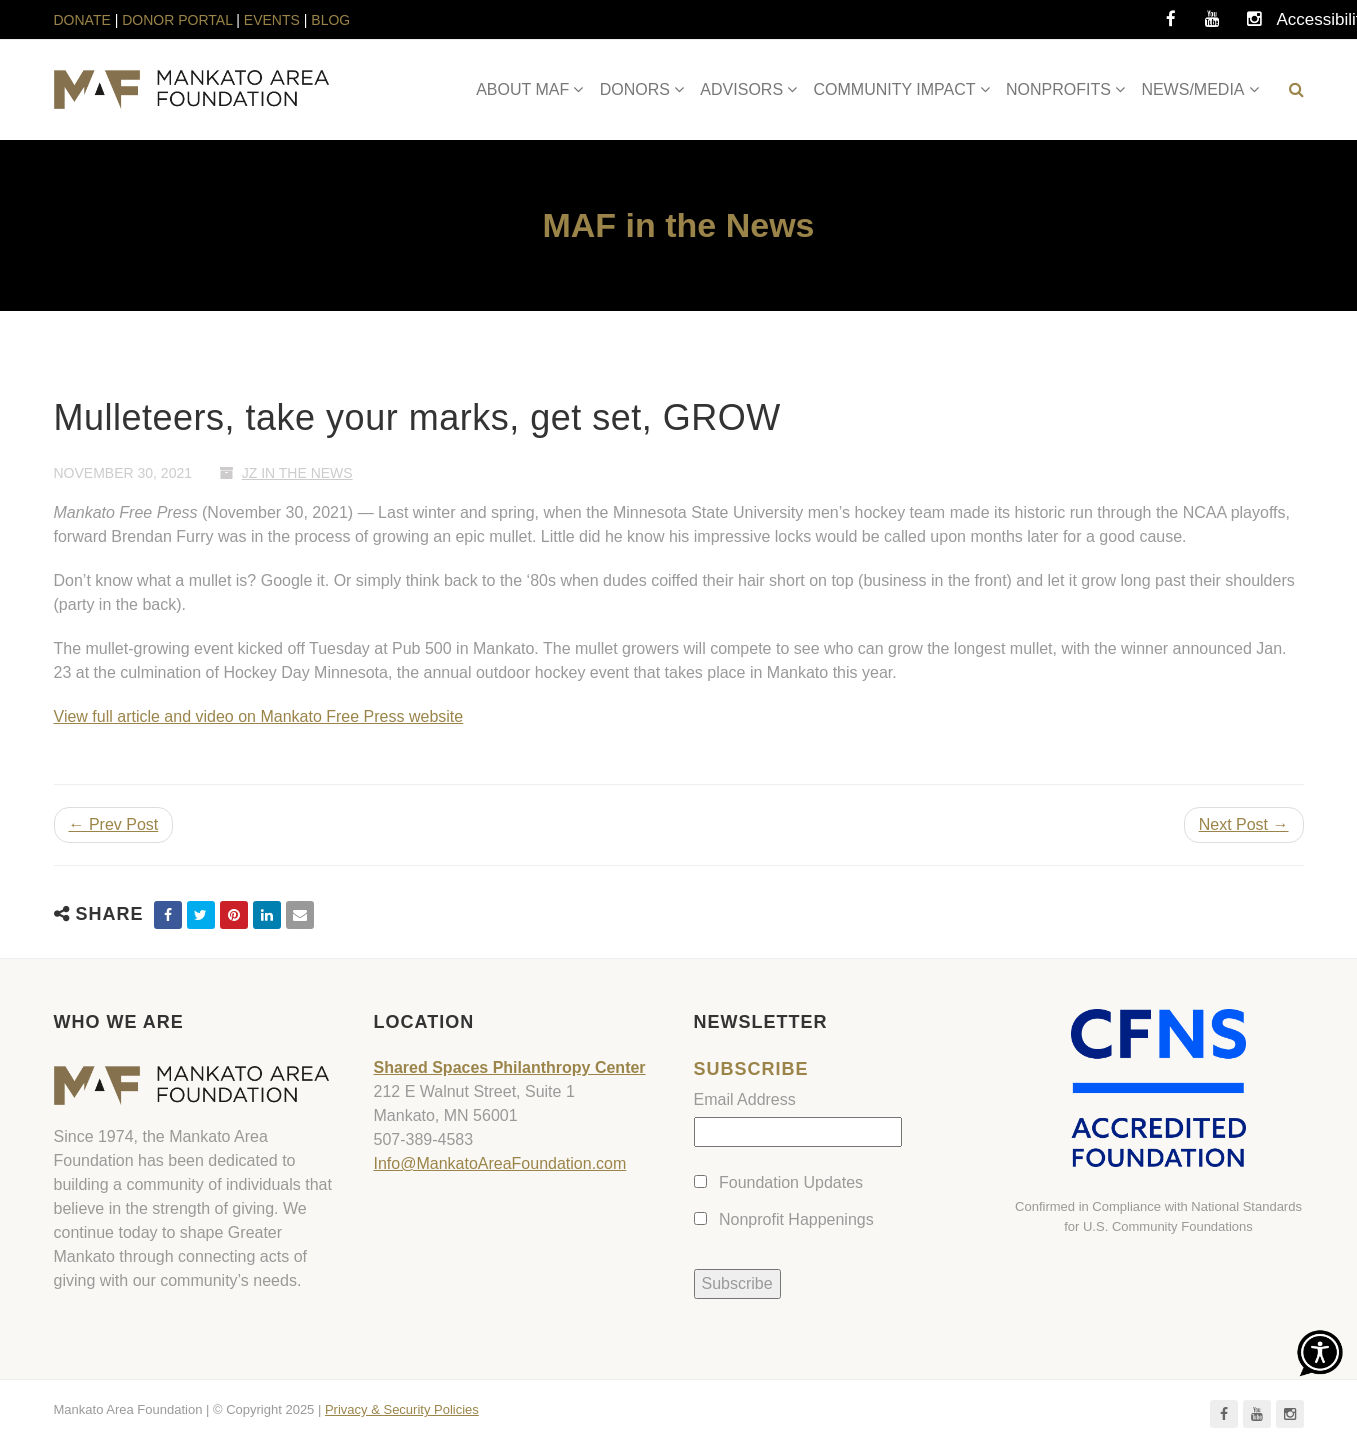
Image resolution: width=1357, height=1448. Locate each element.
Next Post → (1244, 824)
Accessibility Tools (1297, 25)
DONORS (635, 89)
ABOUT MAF (522, 89)
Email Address (745, 1099)
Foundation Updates (791, 1182)
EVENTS (272, 20)
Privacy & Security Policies (402, 1409)
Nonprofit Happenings (796, 1219)
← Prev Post (114, 824)
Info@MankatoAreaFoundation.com (500, 1163)
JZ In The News (297, 473)
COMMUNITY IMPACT (895, 89)
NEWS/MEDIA (1192, 89)
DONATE (84, 20)
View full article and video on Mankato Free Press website (259, 716)
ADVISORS (741, 89)
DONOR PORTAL (177, 20)
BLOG (330, 20)
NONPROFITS (1058, 89)
